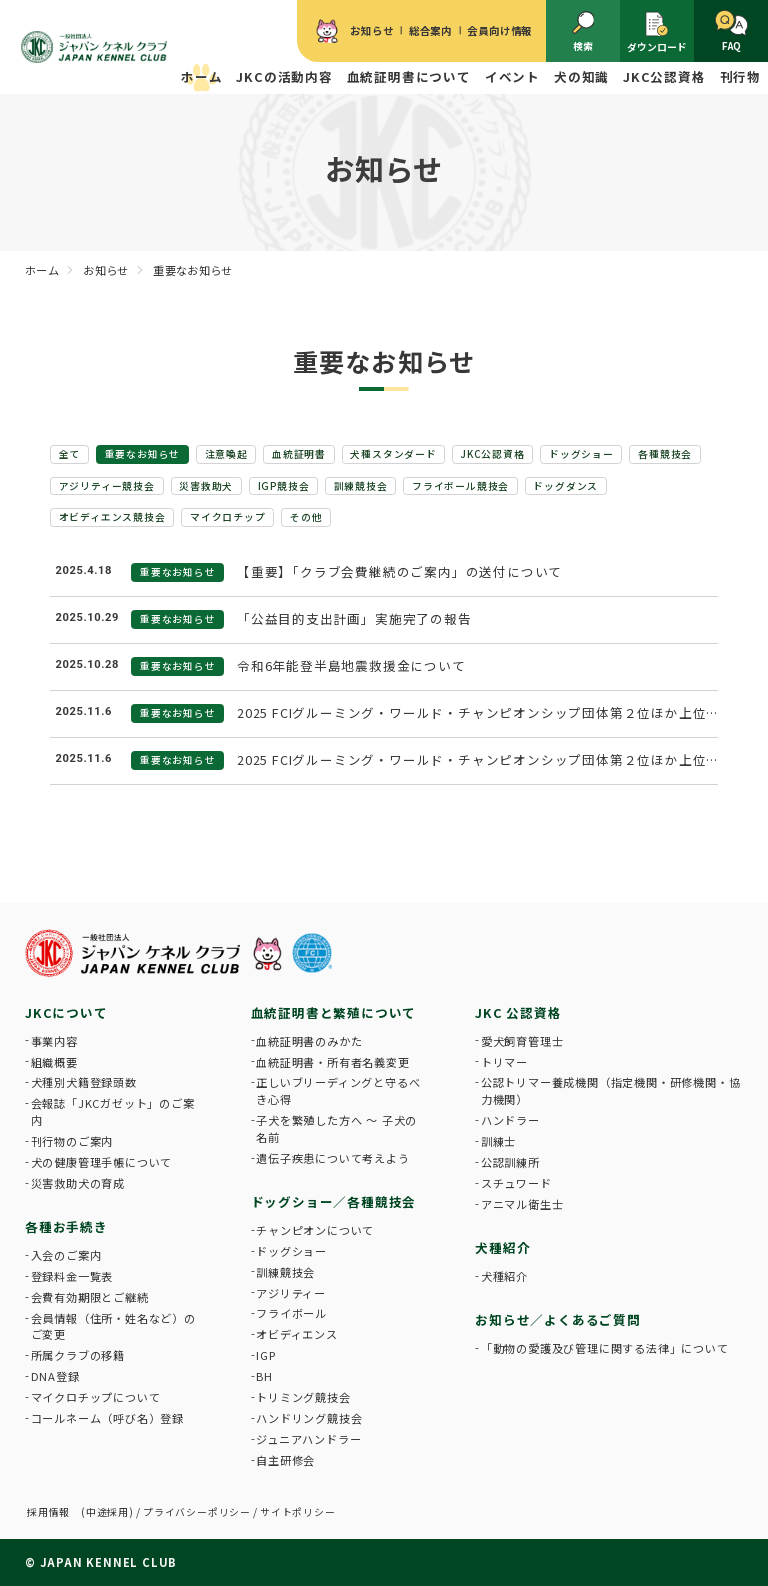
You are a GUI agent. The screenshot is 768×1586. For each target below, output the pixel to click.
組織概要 (54, 1062)
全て (70, 454)
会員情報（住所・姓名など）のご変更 (113, 1326)
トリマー (504, 1062)
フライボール (291, 1313)
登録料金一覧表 (72, 1276)
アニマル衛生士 (522, 1204)
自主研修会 (285, 1460)
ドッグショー (581, 454)
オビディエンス (297, 1334)
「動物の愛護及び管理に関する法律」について (605, 1348)
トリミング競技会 (303, 1397)
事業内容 (54, 1041)
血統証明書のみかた (309, 1041)
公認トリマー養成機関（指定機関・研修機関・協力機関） (611, 1090)
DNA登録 (55, 1376)
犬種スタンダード (393, 454)
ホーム (201, 76)
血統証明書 (299, 454)
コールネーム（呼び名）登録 (107, 1418)
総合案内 (430, 30)
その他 (306, 517)
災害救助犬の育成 (78, 1183)
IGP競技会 (284, 486)
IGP (265, 1355)
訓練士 (498, 1141)
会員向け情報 (499, 30)
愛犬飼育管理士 (522, 1041)
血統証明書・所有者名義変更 (332, 1062)
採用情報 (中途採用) (80, 1512)
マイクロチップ (228, 517)
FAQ (731, 31)
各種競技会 (665, 454)
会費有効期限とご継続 (90, 1297)
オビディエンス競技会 (112, 517)
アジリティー (291, 1293)
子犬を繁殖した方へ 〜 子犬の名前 (336, 1128)
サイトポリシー (298, 1512)
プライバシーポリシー (197, 1512)
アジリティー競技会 (107, 486)
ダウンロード (657, 32)
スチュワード (516, 1183)
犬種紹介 (504, 1276)
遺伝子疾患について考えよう (332, 1158)
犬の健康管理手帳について (102, 1162)
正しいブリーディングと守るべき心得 (338, 1090)
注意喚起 (226, 454)
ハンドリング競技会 (309, 1418)
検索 (583, 31)
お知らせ (371, 30)
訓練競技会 (361, 486)
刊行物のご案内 (72, 1141)
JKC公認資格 (493, 454)
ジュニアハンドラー (308, 1439)
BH (264, 1376)
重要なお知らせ (143, 454)
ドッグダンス (565, 486)
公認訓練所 (510, 1162)
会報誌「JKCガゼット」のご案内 (113, 1111)
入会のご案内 (66, 1255)
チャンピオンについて (315, 1230)
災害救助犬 (206, 486)
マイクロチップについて (96, 1397)
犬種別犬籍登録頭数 (84, 1082)
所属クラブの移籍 (78, 1355)
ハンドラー (510, 1120)
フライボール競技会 (460, 486)
